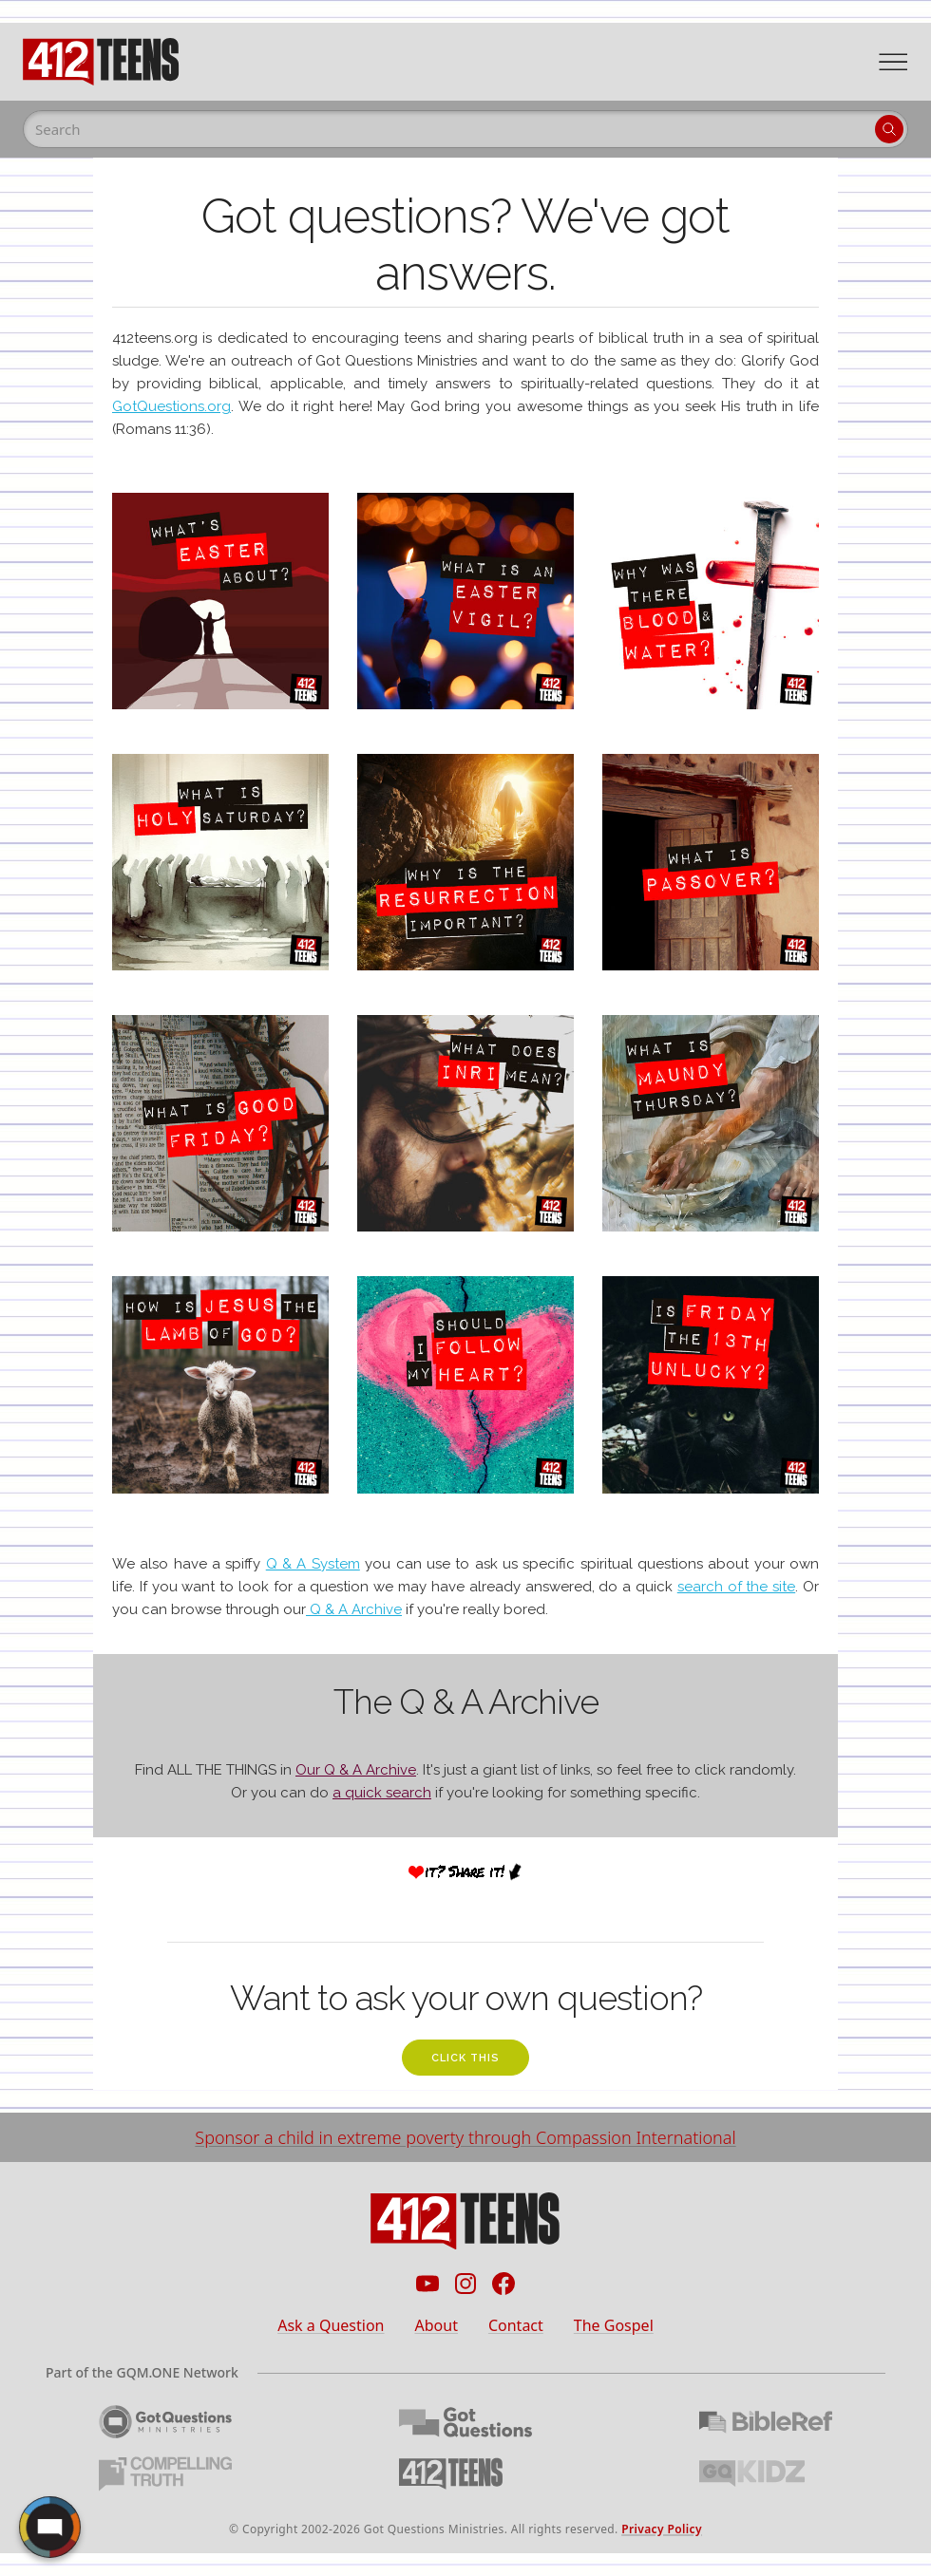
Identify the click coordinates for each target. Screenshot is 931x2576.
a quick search (381, 1792)
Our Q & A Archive (355, 1769)
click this (465, 2058)
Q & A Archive (354, 1609)
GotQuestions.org (171, 406)
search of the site (736, 1586)
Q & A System (313, 1563)
